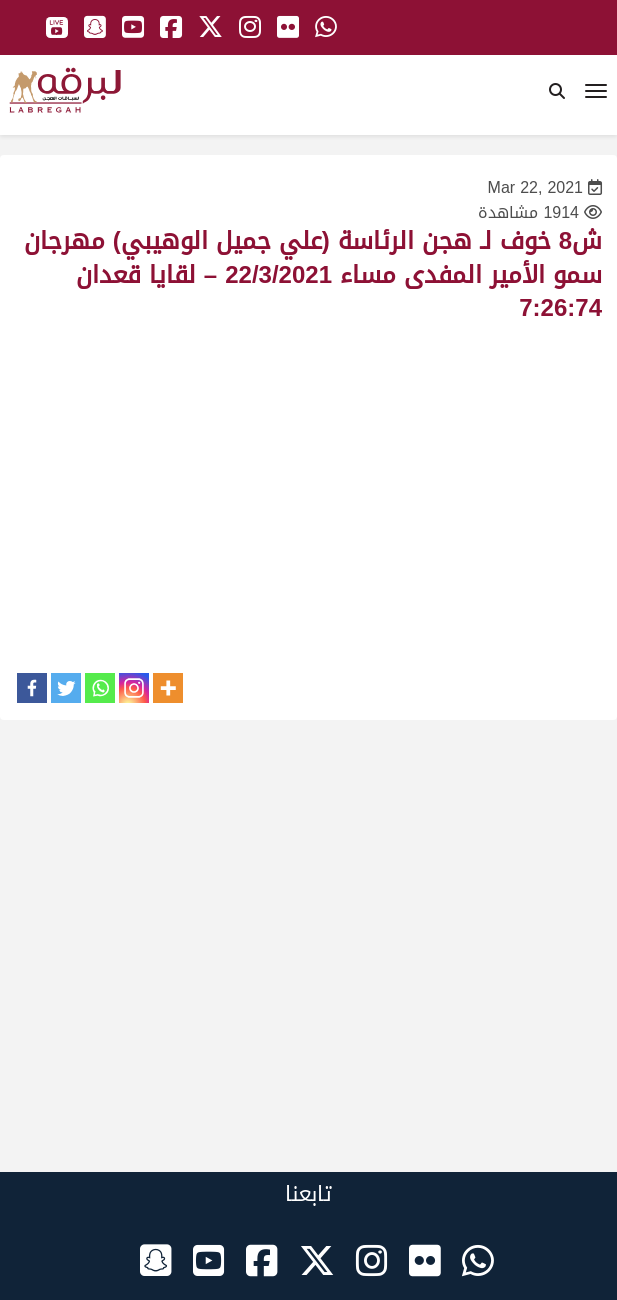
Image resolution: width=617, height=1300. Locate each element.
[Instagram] (134, 688)
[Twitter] (66, 688)
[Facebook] (32, 688)
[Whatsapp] (100, 688)
